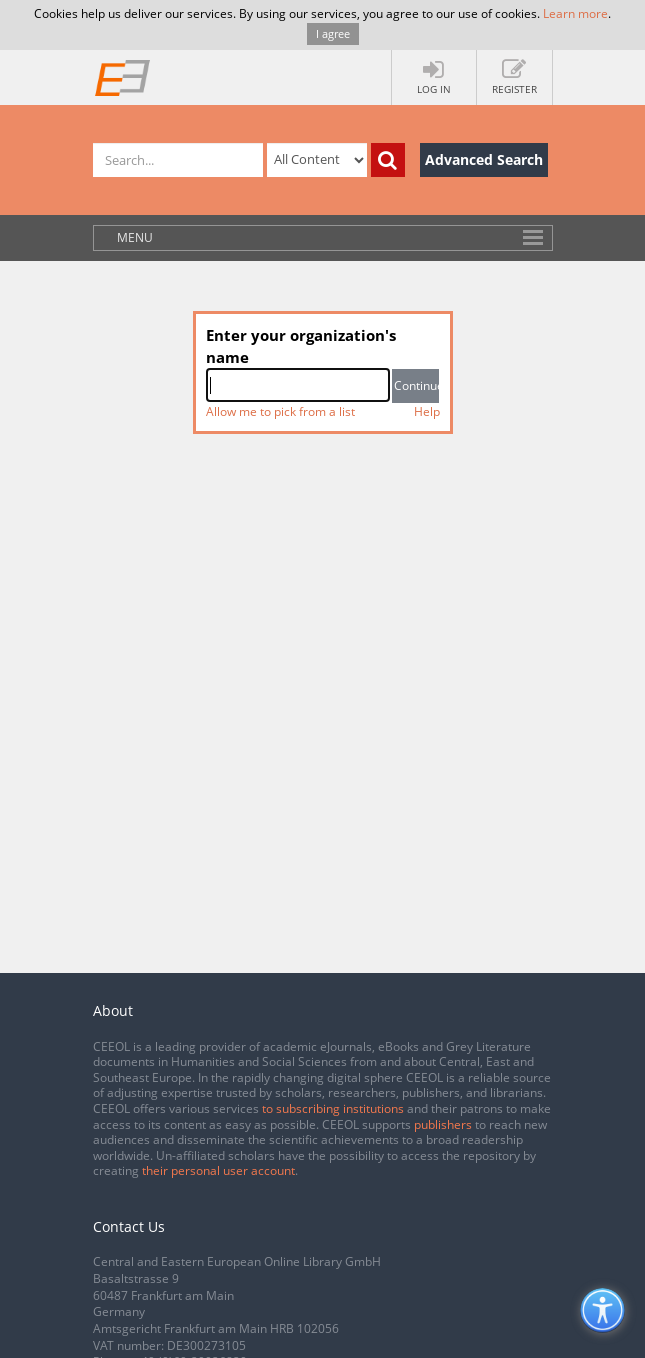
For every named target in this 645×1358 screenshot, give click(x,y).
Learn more (575, 13)
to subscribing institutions (333, 1108)
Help (427, 411)
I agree (333, 33)
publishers (443, 1124)
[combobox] (298, 385)
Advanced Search (484, 159)
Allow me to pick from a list (280, 411)
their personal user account (218, 1170)
